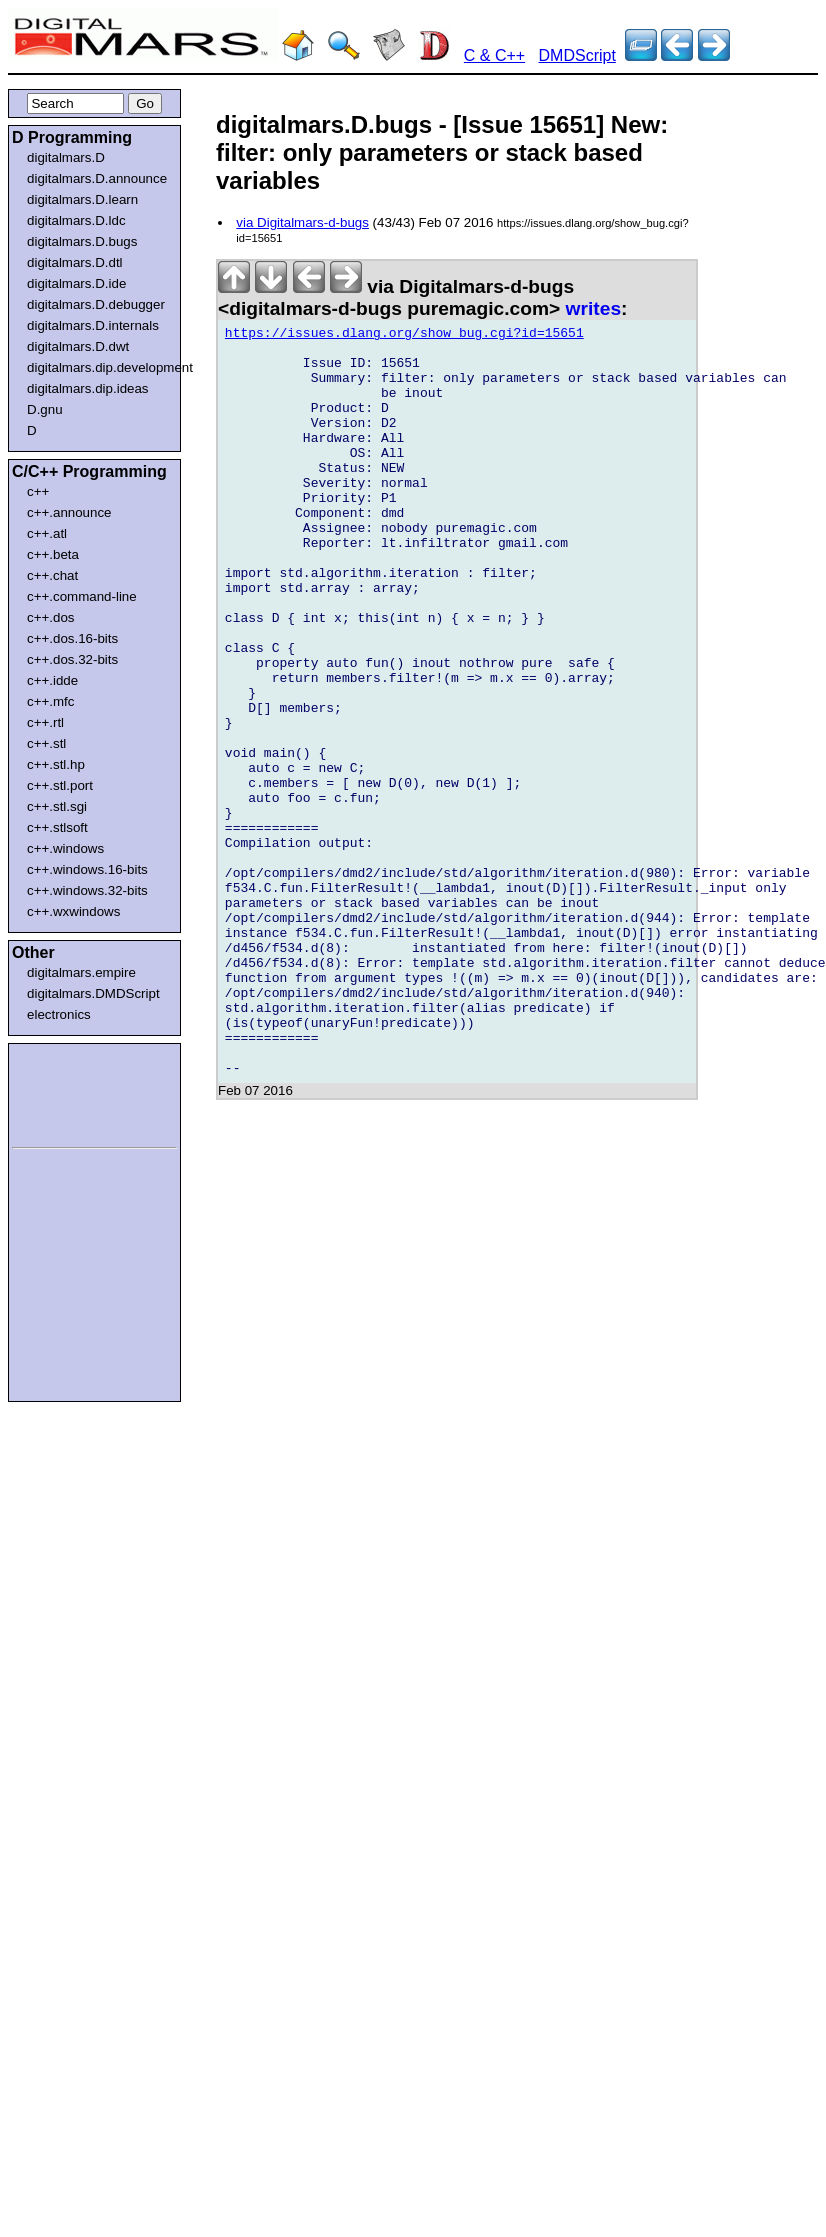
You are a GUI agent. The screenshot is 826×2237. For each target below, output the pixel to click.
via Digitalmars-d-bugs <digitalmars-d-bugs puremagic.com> (396, 297)
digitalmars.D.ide (76, 283)
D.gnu (45, 409)
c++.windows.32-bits (87, 890)
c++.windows (65, 848)
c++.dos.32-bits (72, 659)
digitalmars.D (66, 157)
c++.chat (52, 575)
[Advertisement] (72, 1092)
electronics (59, 1014)
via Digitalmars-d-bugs (302, 222)
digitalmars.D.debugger (96, 304)
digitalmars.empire (81, 972)
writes (593, 308)
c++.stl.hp (56, 764)
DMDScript (577, 55)
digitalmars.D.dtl (75, 262)
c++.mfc (50, 701)
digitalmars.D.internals (93, 325)
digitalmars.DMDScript (93, 993)
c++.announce (69, 512)
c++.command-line (82, 596)
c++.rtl (45, 722)
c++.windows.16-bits (87, 869)
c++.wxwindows (73, 911)
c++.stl (46, 743)
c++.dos (50, 617)
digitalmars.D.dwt (78, 346)
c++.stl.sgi (57, 806)
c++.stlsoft (57, 827)
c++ (38, 491)
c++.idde (52, 680)
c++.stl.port (60, 785)
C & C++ (494, 55)
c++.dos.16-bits (72, 638)
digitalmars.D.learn (82, 199)
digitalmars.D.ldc (76, 220)
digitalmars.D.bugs (82, 241)
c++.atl (47, 533)
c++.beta (53, 554)
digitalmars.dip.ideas (88, 388)
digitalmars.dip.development (98, 367)
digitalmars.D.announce (97, 178)
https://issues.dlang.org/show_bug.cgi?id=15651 (404, 336)
